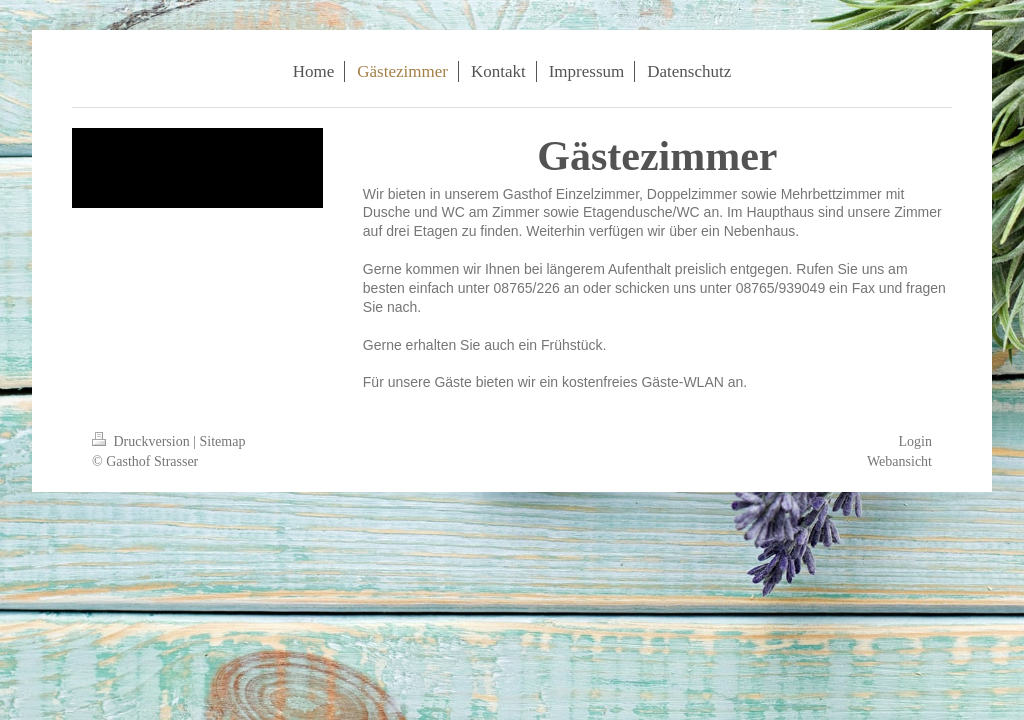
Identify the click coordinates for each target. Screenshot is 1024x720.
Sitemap (223, 441)
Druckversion (142, 441)
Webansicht (899, 461)
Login (915, 441)
